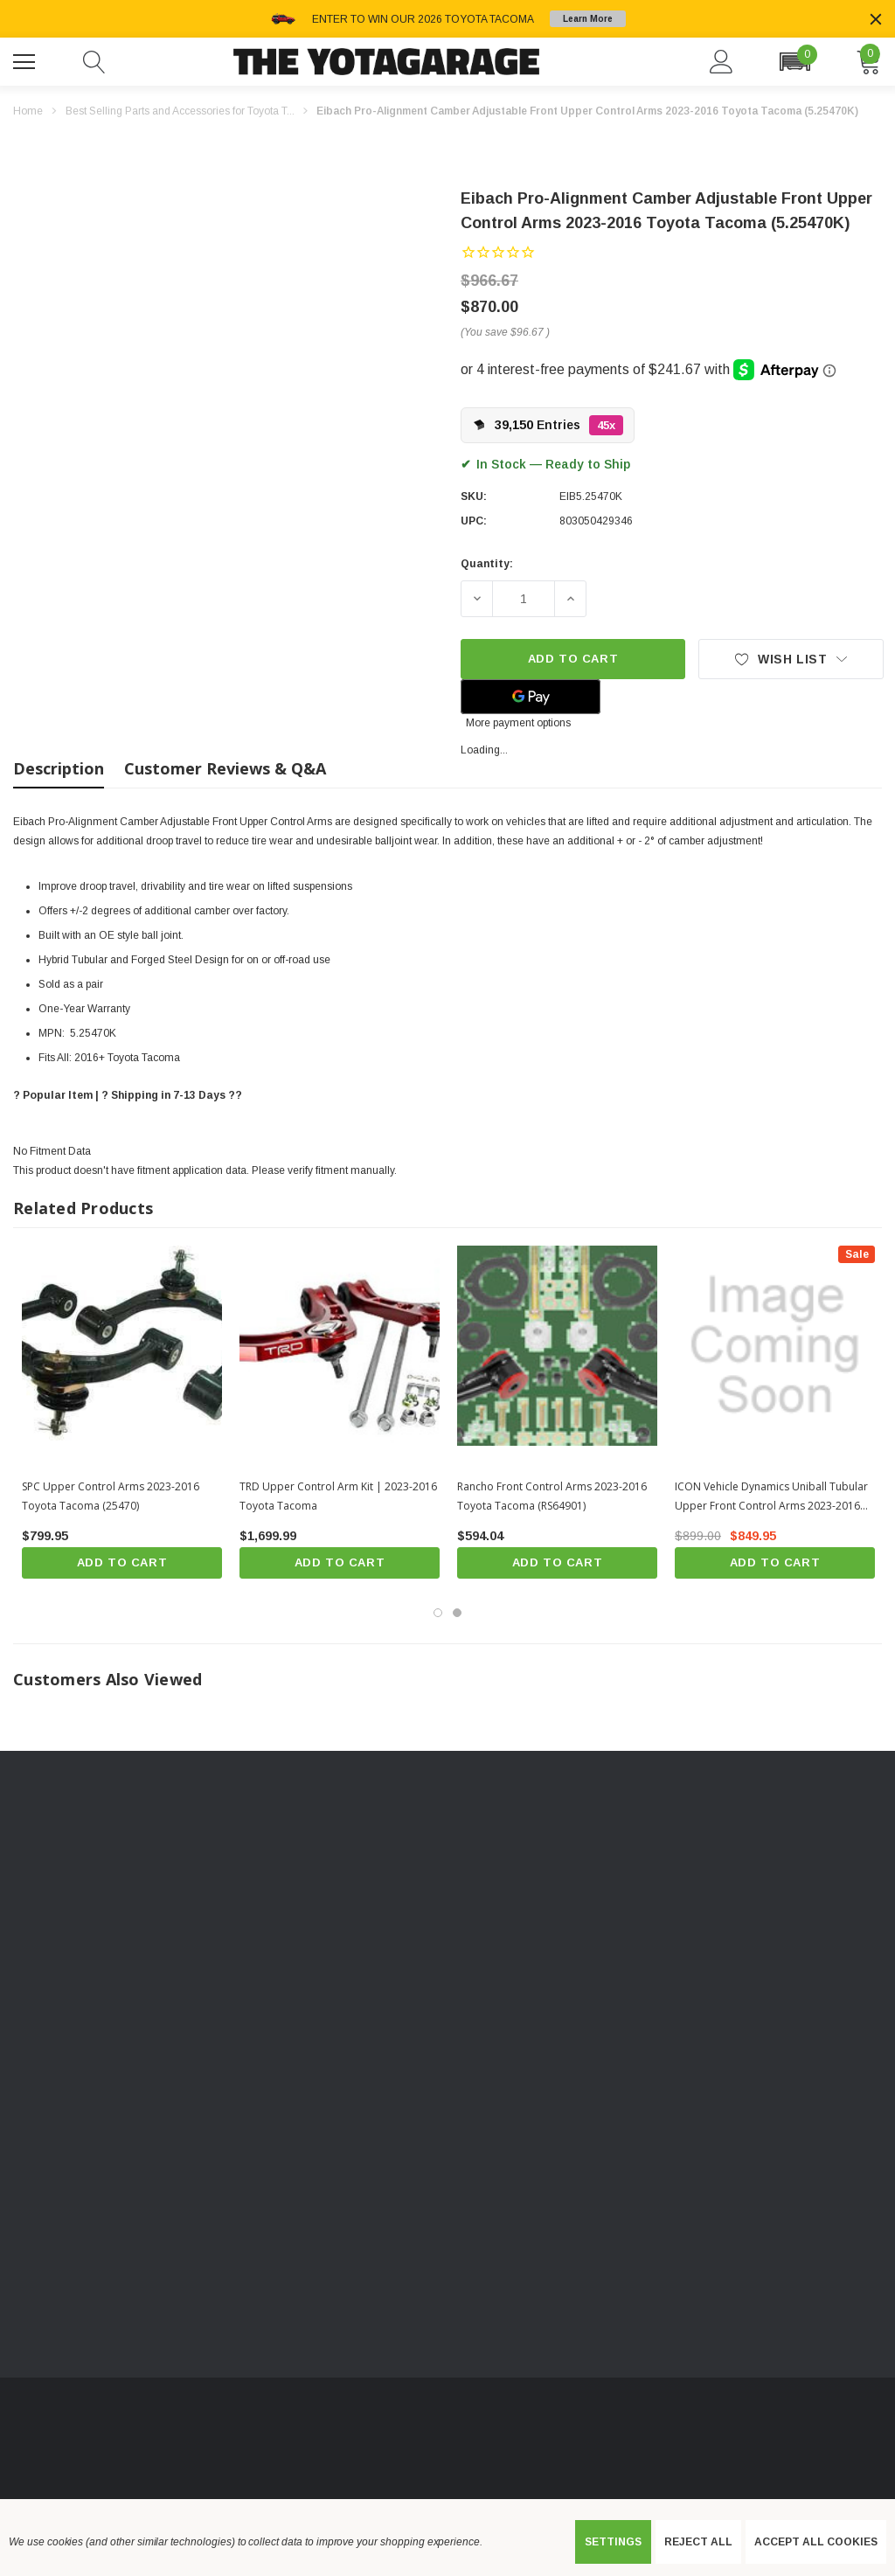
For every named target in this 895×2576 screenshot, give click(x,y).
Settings (613, 2542)
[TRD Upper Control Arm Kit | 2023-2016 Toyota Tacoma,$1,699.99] (339, 1346)
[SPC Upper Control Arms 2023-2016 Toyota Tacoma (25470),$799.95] (122, 1346)
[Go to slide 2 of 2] (457, 1612)
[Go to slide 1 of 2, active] (438, 1612)
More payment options (518, 723)
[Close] (876, 19)
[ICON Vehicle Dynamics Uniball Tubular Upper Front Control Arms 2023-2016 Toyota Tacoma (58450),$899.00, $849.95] (775, 1346)
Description (58, 768)
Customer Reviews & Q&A (225, 768)
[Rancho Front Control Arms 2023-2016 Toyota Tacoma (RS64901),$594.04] (557, 1346)
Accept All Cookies (816, 2542)
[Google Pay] (530, 696)
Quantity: (487, 564)
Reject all (698, 2542)
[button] (794, 61)
